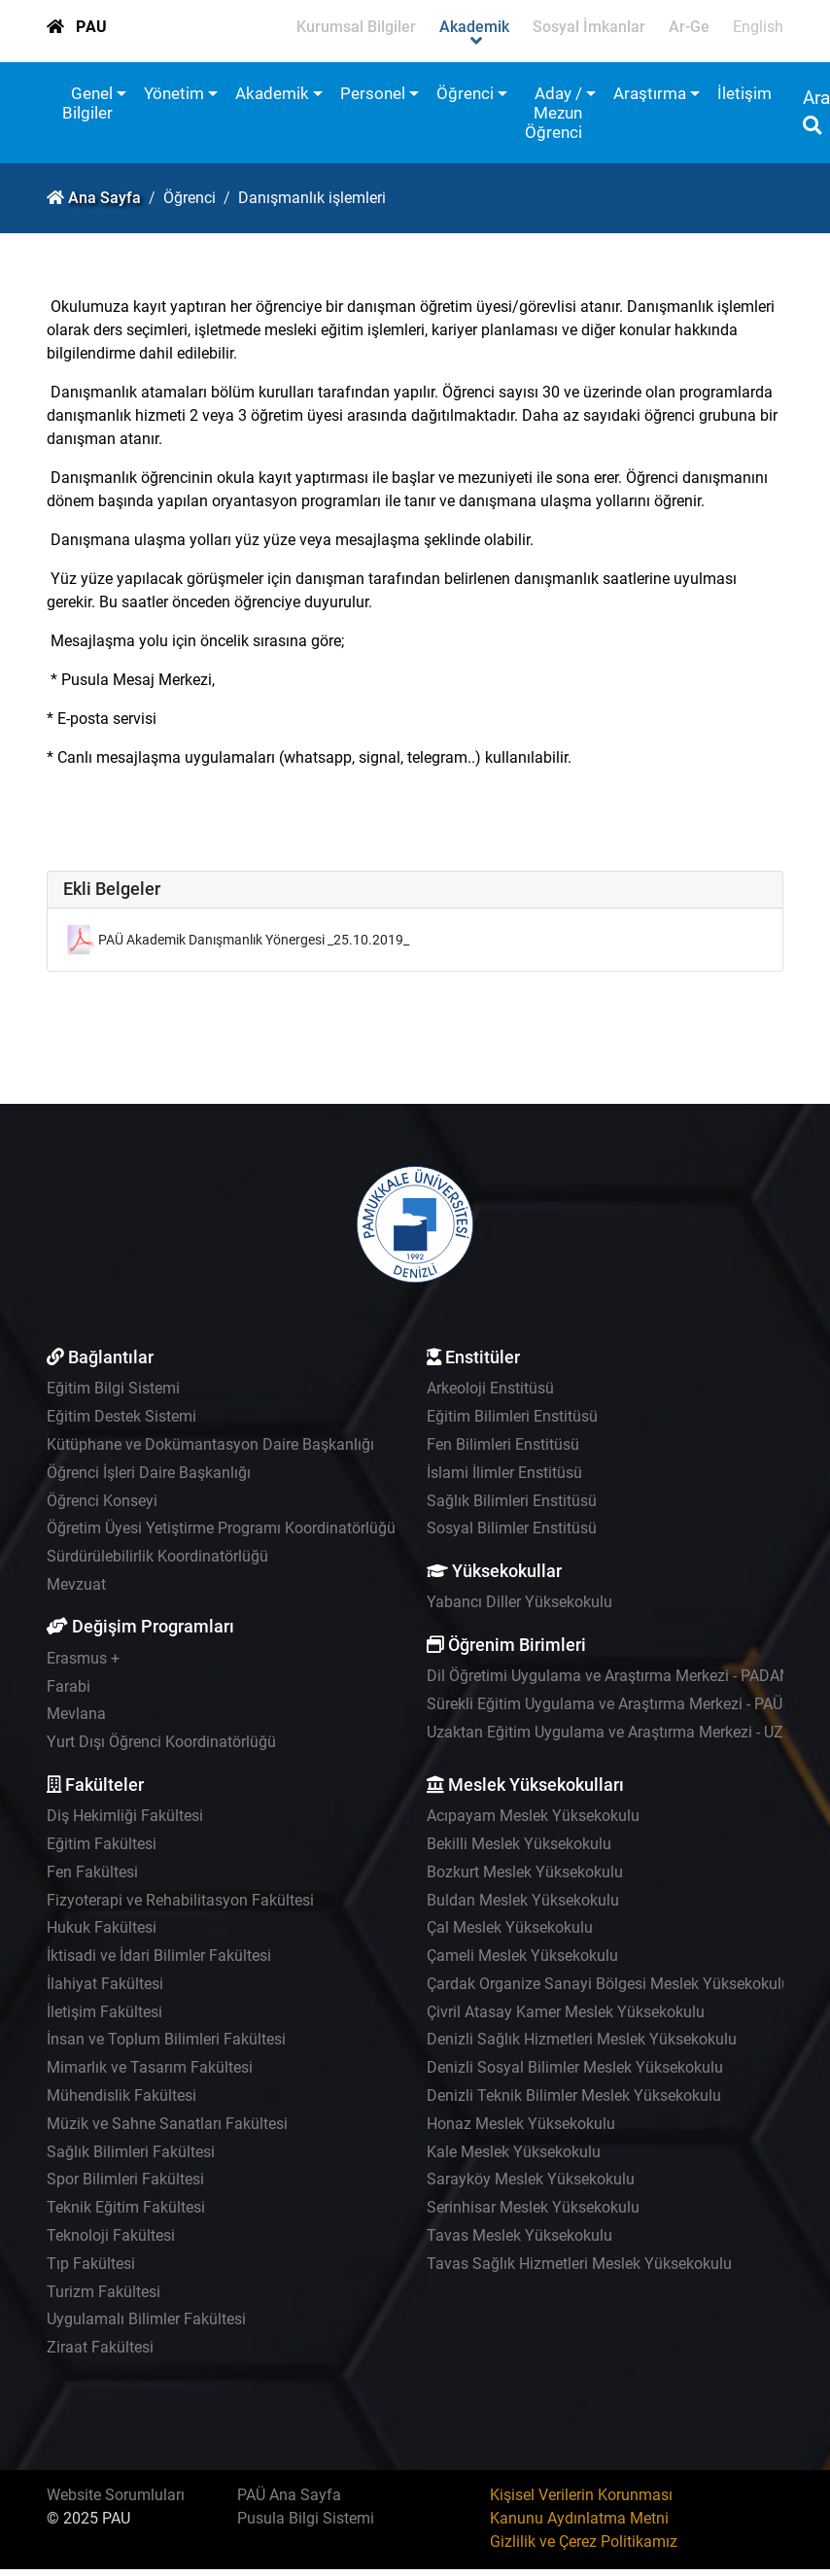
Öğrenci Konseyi (102, 1501)
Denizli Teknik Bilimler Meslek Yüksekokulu (574, 2095)
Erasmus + (83, 1658)
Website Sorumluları (116, 2495)
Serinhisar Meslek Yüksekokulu (533, 2207)
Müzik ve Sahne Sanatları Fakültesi (167, 2123)
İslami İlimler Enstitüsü (504, 1472)
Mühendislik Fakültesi (121, 2095)
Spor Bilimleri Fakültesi (125, 2179)
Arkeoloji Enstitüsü (490, 1388)
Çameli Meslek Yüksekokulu (522, 1955)
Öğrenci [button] (465, 93)
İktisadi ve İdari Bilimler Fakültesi (159, 1955)
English (758, 26)
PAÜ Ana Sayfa (289, 2495)
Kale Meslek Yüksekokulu (514, 2152)
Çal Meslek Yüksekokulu (510, 1927)
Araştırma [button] (649, 93)
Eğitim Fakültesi (101, 1844)
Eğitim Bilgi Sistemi (113, 1388)
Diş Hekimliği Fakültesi (125, 1815)
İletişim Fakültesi (104, 2012)
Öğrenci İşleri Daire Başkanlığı (149, 1472)
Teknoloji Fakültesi (111, 2235)
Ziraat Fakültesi (100, 2347)
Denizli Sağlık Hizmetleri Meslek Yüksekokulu (582, 2039)
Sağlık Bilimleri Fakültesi (131, 2152)
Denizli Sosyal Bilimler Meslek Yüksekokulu (575, 2067)
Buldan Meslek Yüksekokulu (523, 1900)
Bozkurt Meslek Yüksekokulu (525, 1872)
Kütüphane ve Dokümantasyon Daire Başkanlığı (210, 1444)
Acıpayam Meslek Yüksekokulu (533, 1815)
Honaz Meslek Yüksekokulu (521, 2123)
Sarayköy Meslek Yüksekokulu (531, 2179)
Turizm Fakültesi (103, 2292)
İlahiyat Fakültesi (105, 1984)
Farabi (68, 1686)
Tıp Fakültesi (91, 2263)
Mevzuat (76, 1584)
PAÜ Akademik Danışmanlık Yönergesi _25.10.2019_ (253, 940)
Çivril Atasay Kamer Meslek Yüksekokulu (566, 2012)
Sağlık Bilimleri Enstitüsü (512, 1501)
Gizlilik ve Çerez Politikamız (583, 2541)
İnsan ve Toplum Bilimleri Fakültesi (166, 2039)
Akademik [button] (272, 93)
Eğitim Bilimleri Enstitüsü (512, 1416)
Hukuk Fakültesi (101, 1927)
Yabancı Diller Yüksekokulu (519, 1602)
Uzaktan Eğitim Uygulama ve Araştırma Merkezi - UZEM (616, 1732)
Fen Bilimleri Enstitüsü (503, 1444)
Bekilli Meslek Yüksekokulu (519, 1844)
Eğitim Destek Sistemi (121, 1416)
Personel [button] (372, 93)
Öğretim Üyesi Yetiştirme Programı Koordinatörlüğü (221, 1528)
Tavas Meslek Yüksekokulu (519, 2235)
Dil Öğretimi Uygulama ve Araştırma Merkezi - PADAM (610, 1675)
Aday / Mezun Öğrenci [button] (553, 113)
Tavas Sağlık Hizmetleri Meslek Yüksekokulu (579, 2263)
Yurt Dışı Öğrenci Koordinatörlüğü (161, 1742)
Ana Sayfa (104, 198)
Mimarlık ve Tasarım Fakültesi (150, 2067)
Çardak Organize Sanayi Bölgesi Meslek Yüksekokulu (608, 1984)
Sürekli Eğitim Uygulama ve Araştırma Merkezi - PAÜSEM (620, 1704)
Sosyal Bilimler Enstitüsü (512, 1528)
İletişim (744, 93)
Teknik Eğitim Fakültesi (126, 2207)
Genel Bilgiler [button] (87, 103)
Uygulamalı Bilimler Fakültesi (146, 2319)
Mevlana (76, 1713)
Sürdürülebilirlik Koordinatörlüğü (157, 1556)
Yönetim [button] (174, 93)
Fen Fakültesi (92, 1872)
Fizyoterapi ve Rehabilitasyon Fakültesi (180, 1900)
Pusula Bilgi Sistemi (305, 2518)
